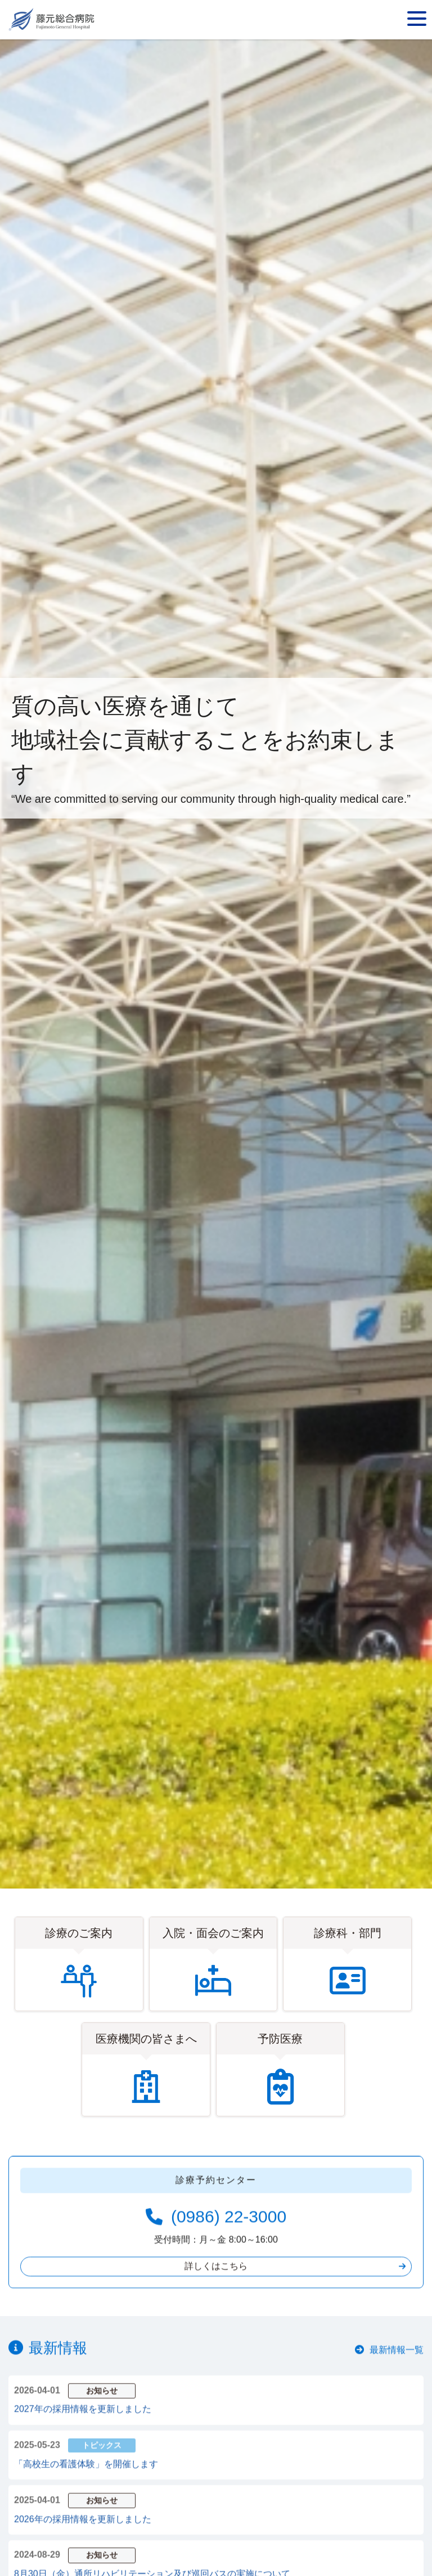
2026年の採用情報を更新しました (82, 2536)
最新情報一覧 (397, 2367)
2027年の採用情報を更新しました (82, 2426)
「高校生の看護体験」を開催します (86, 2481)
